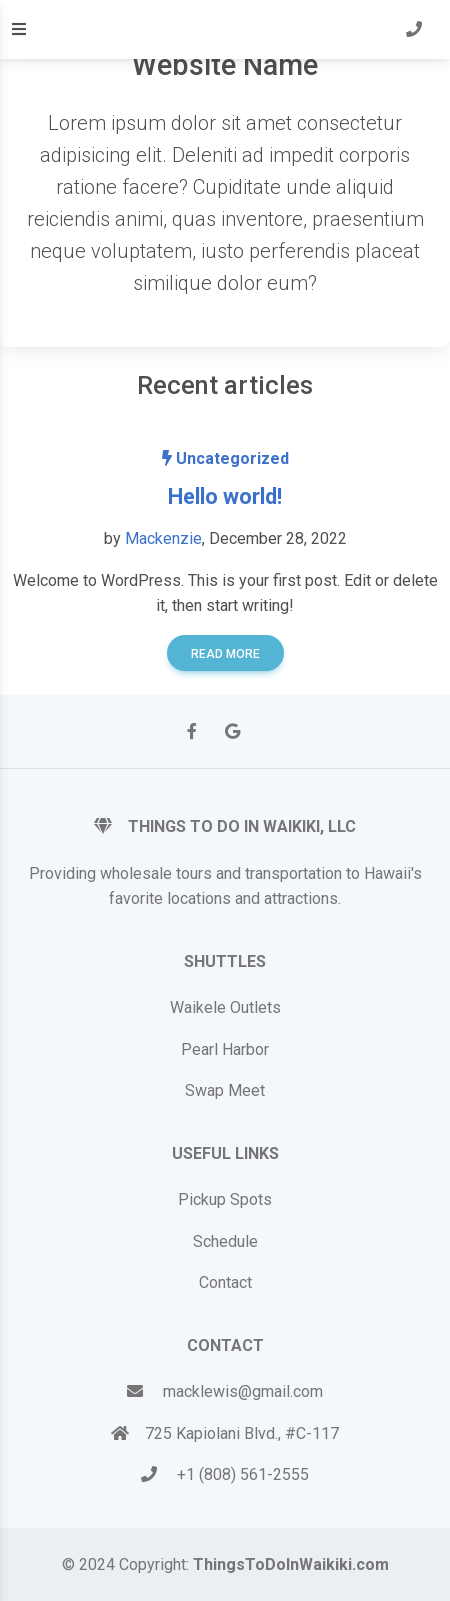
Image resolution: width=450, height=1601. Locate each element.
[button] (414, 30)
